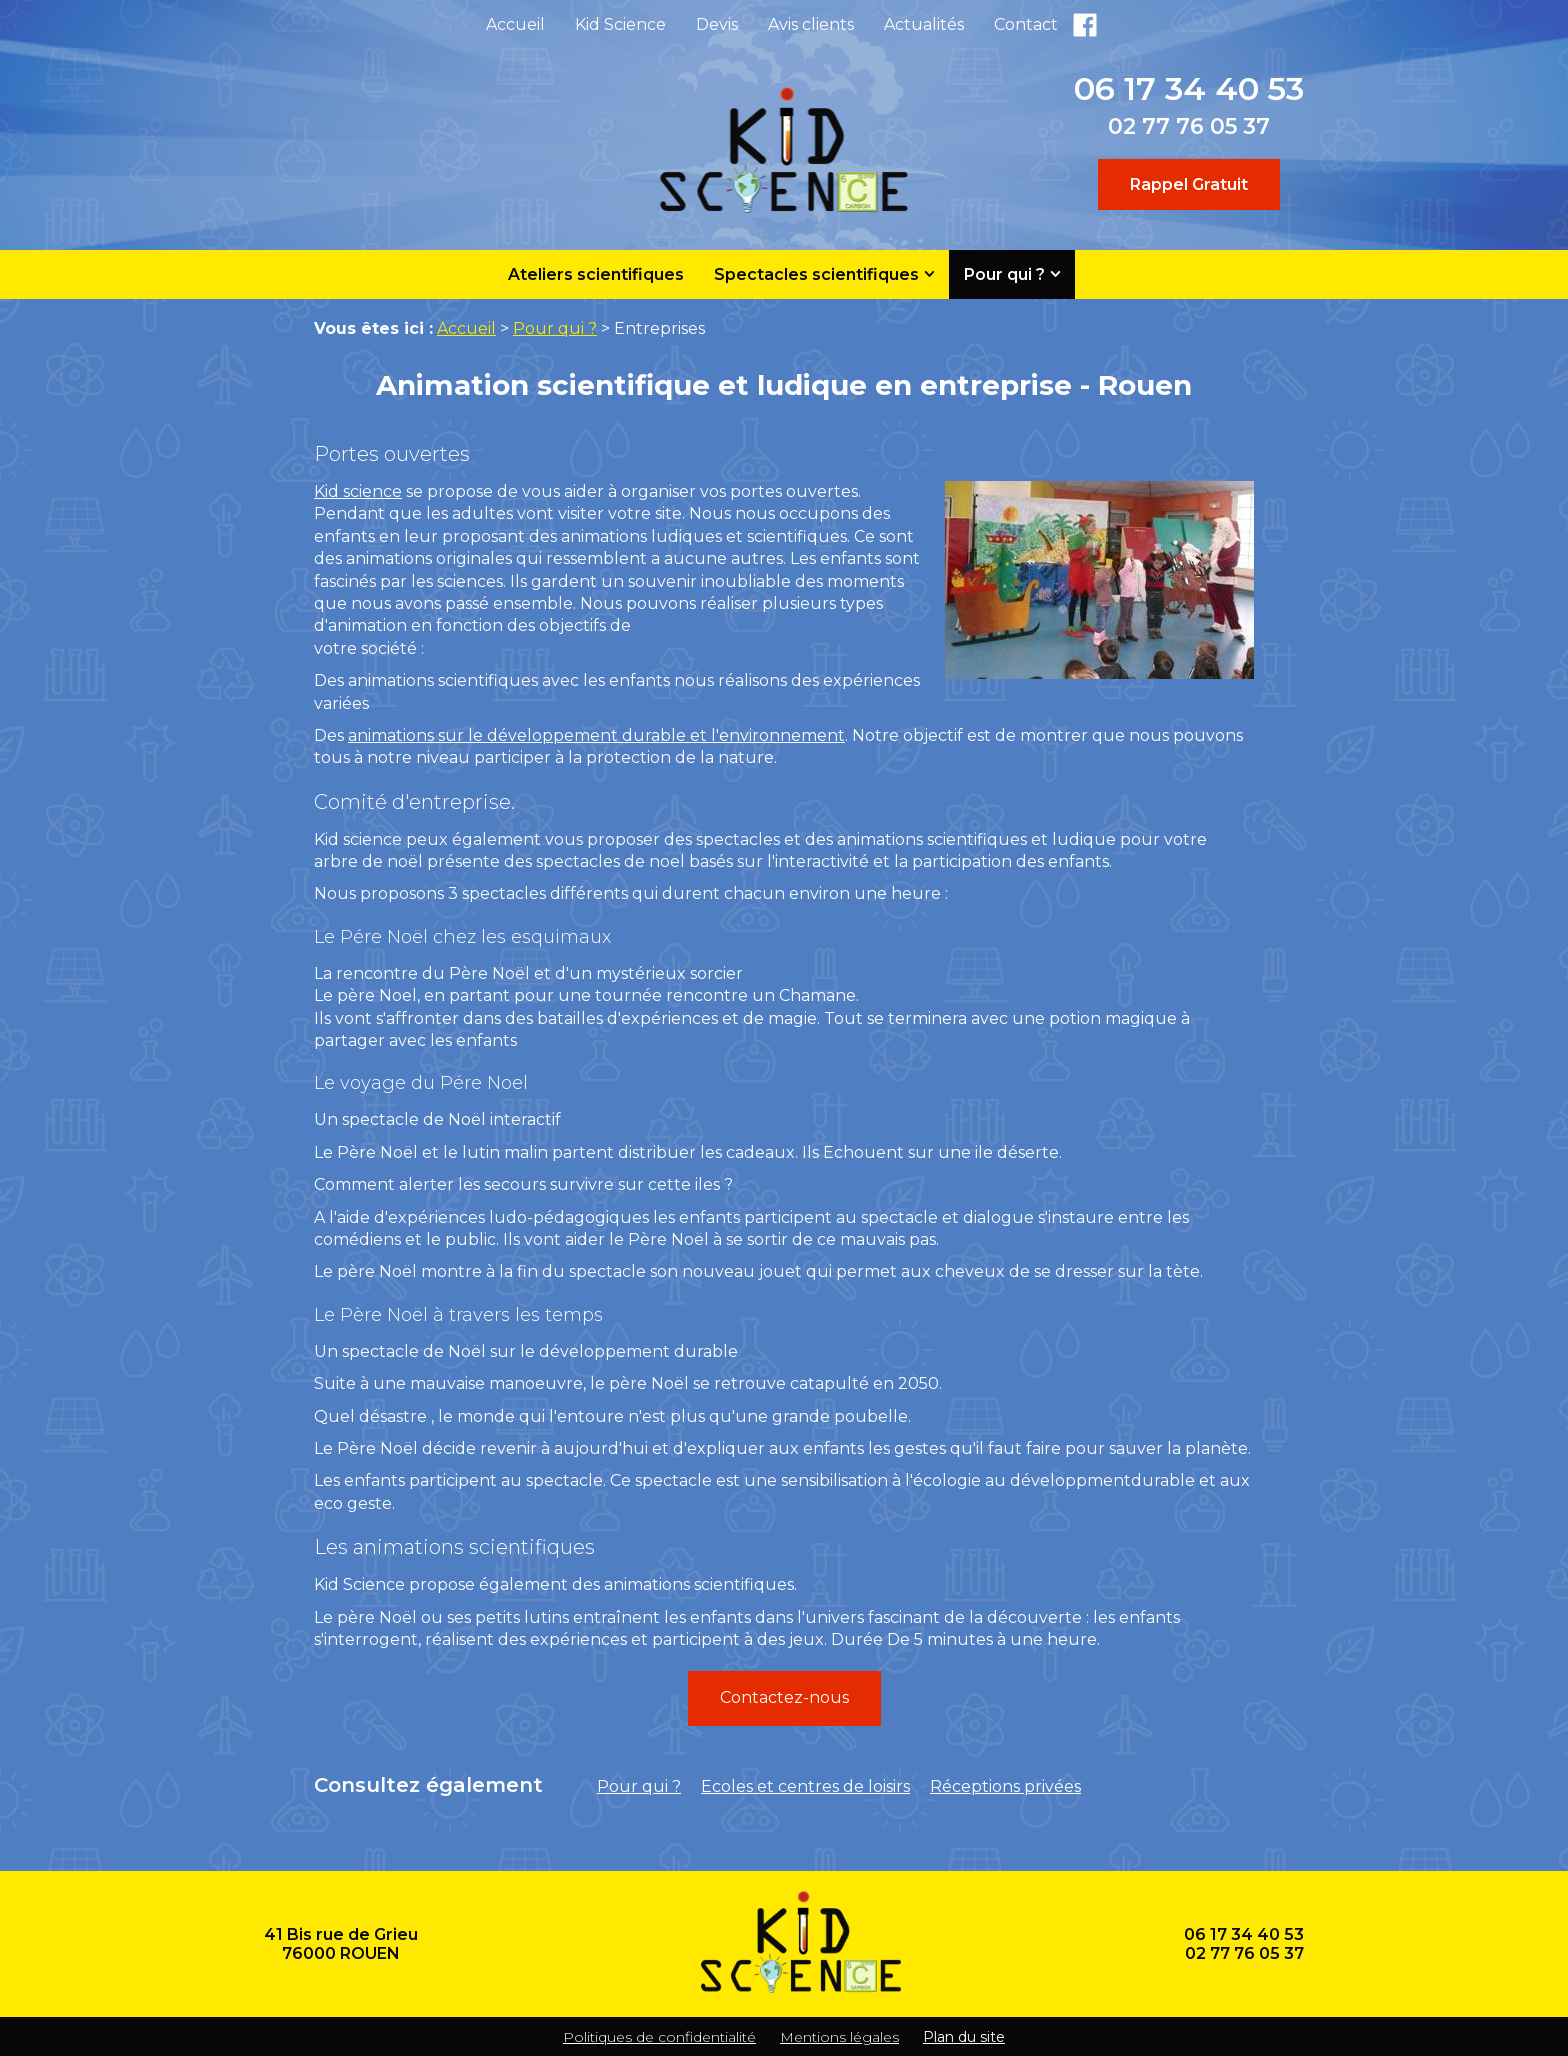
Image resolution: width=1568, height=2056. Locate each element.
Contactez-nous (784, 1697)
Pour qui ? (1004, 274)
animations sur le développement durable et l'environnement (596, 735)
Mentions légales (839, 2037)
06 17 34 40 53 (1189, 88)
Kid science (358, 491)
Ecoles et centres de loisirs (805, 1786)
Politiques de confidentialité (659, 2037)
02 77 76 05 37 (1189, 126)
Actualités (924, 24)
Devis (717, 24)
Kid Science (620, 24)
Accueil (515, 24)
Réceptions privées (1005, 1786)
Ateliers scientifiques (596, 274)
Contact (1026, 24)
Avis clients (811, 24)
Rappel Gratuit (1189, 184)
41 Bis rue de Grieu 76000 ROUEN (341, 1944)
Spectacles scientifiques (816, 274)
